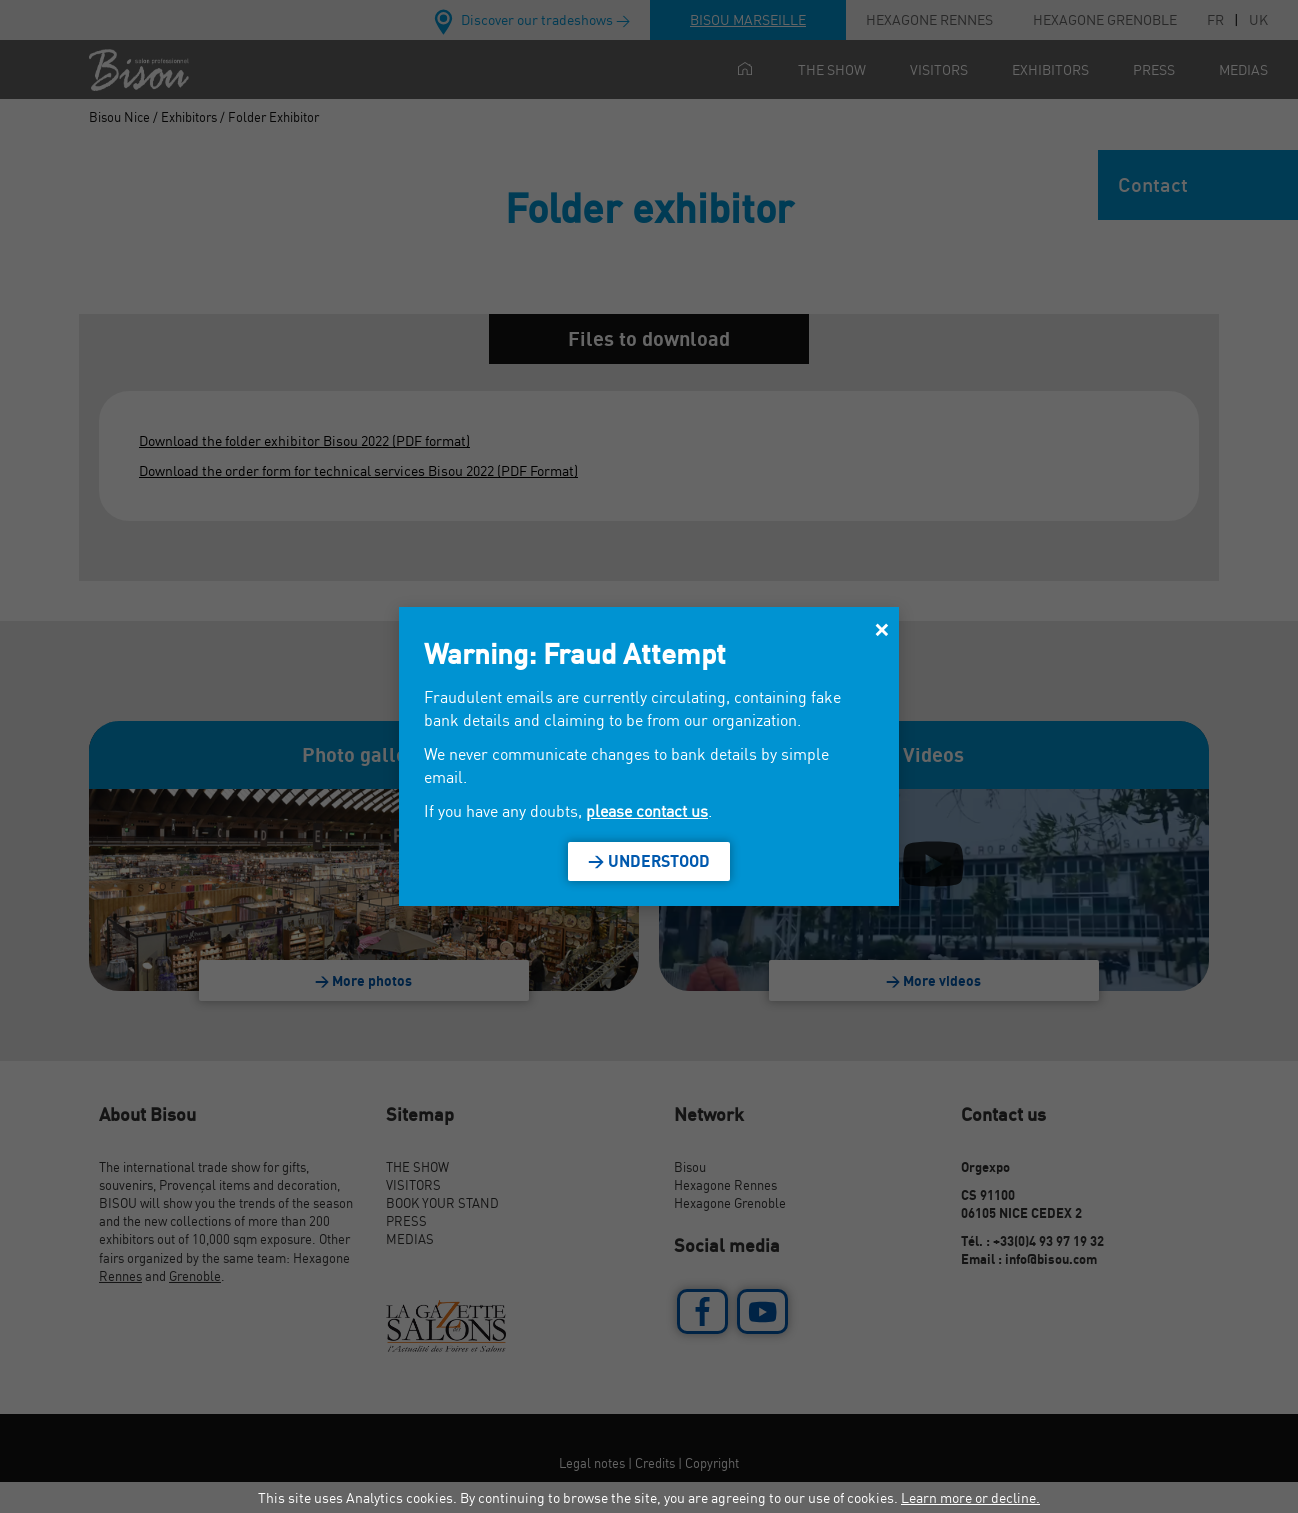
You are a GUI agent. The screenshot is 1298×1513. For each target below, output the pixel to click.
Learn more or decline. (970, 1497)
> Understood (649, 861)
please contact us (647, 811)
